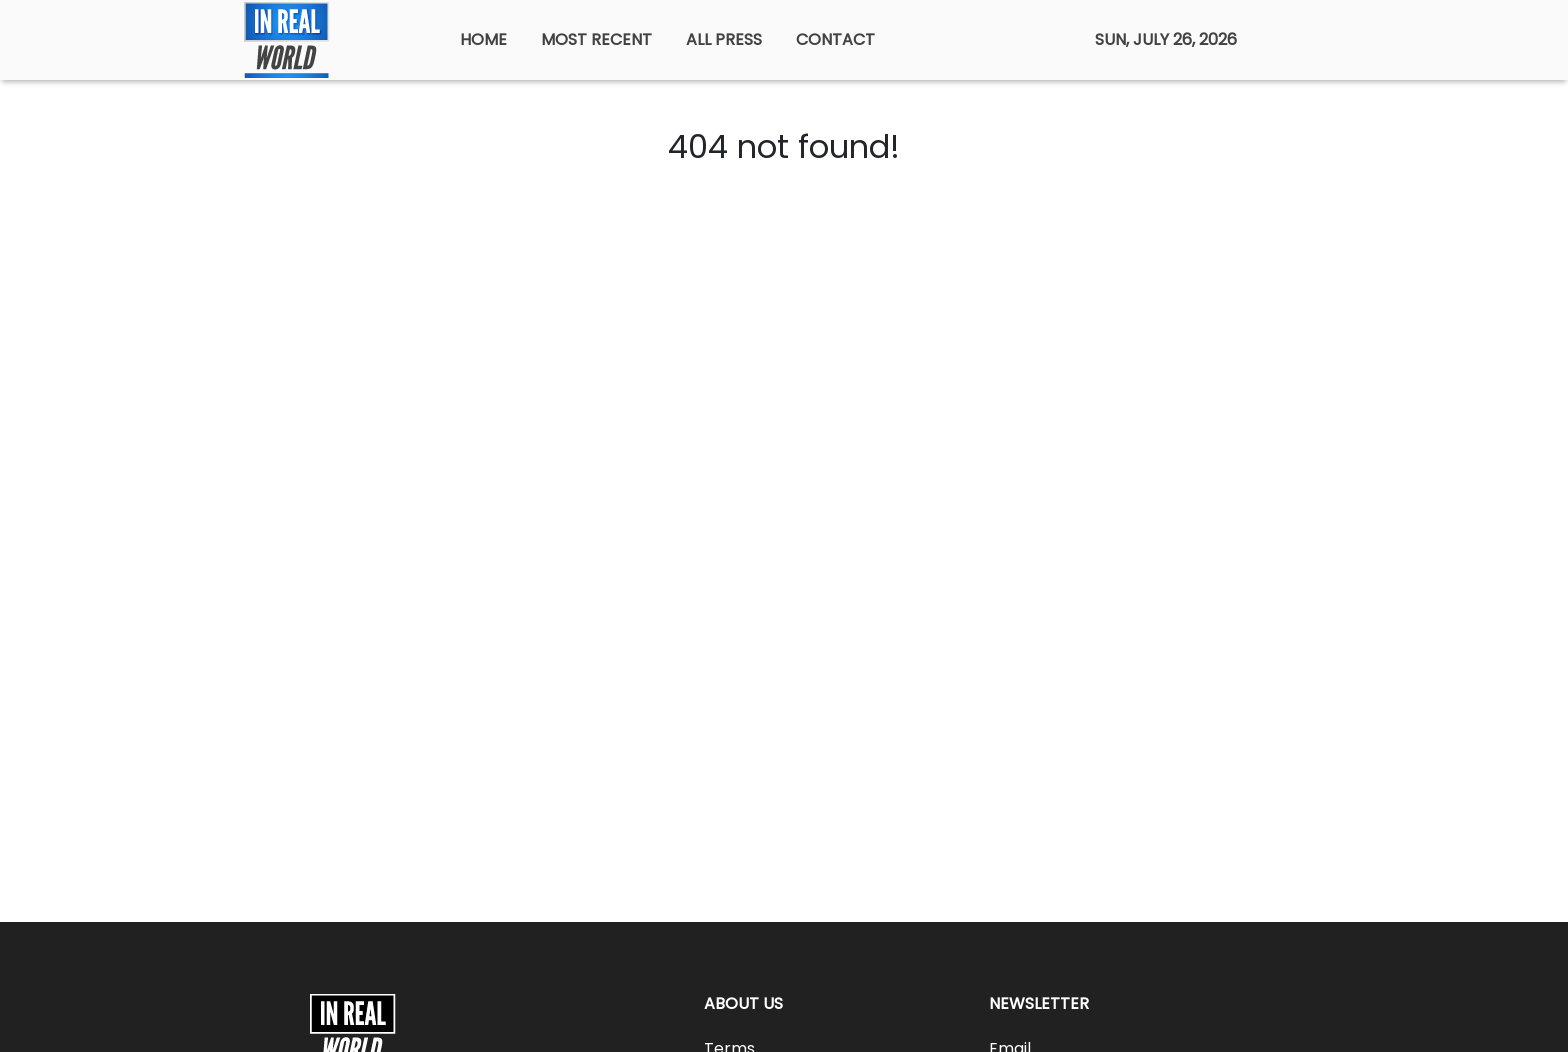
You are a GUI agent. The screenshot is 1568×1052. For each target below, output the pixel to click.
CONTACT (835, 39)
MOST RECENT (596, 39)
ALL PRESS (724, 39)
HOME (483, 39)
